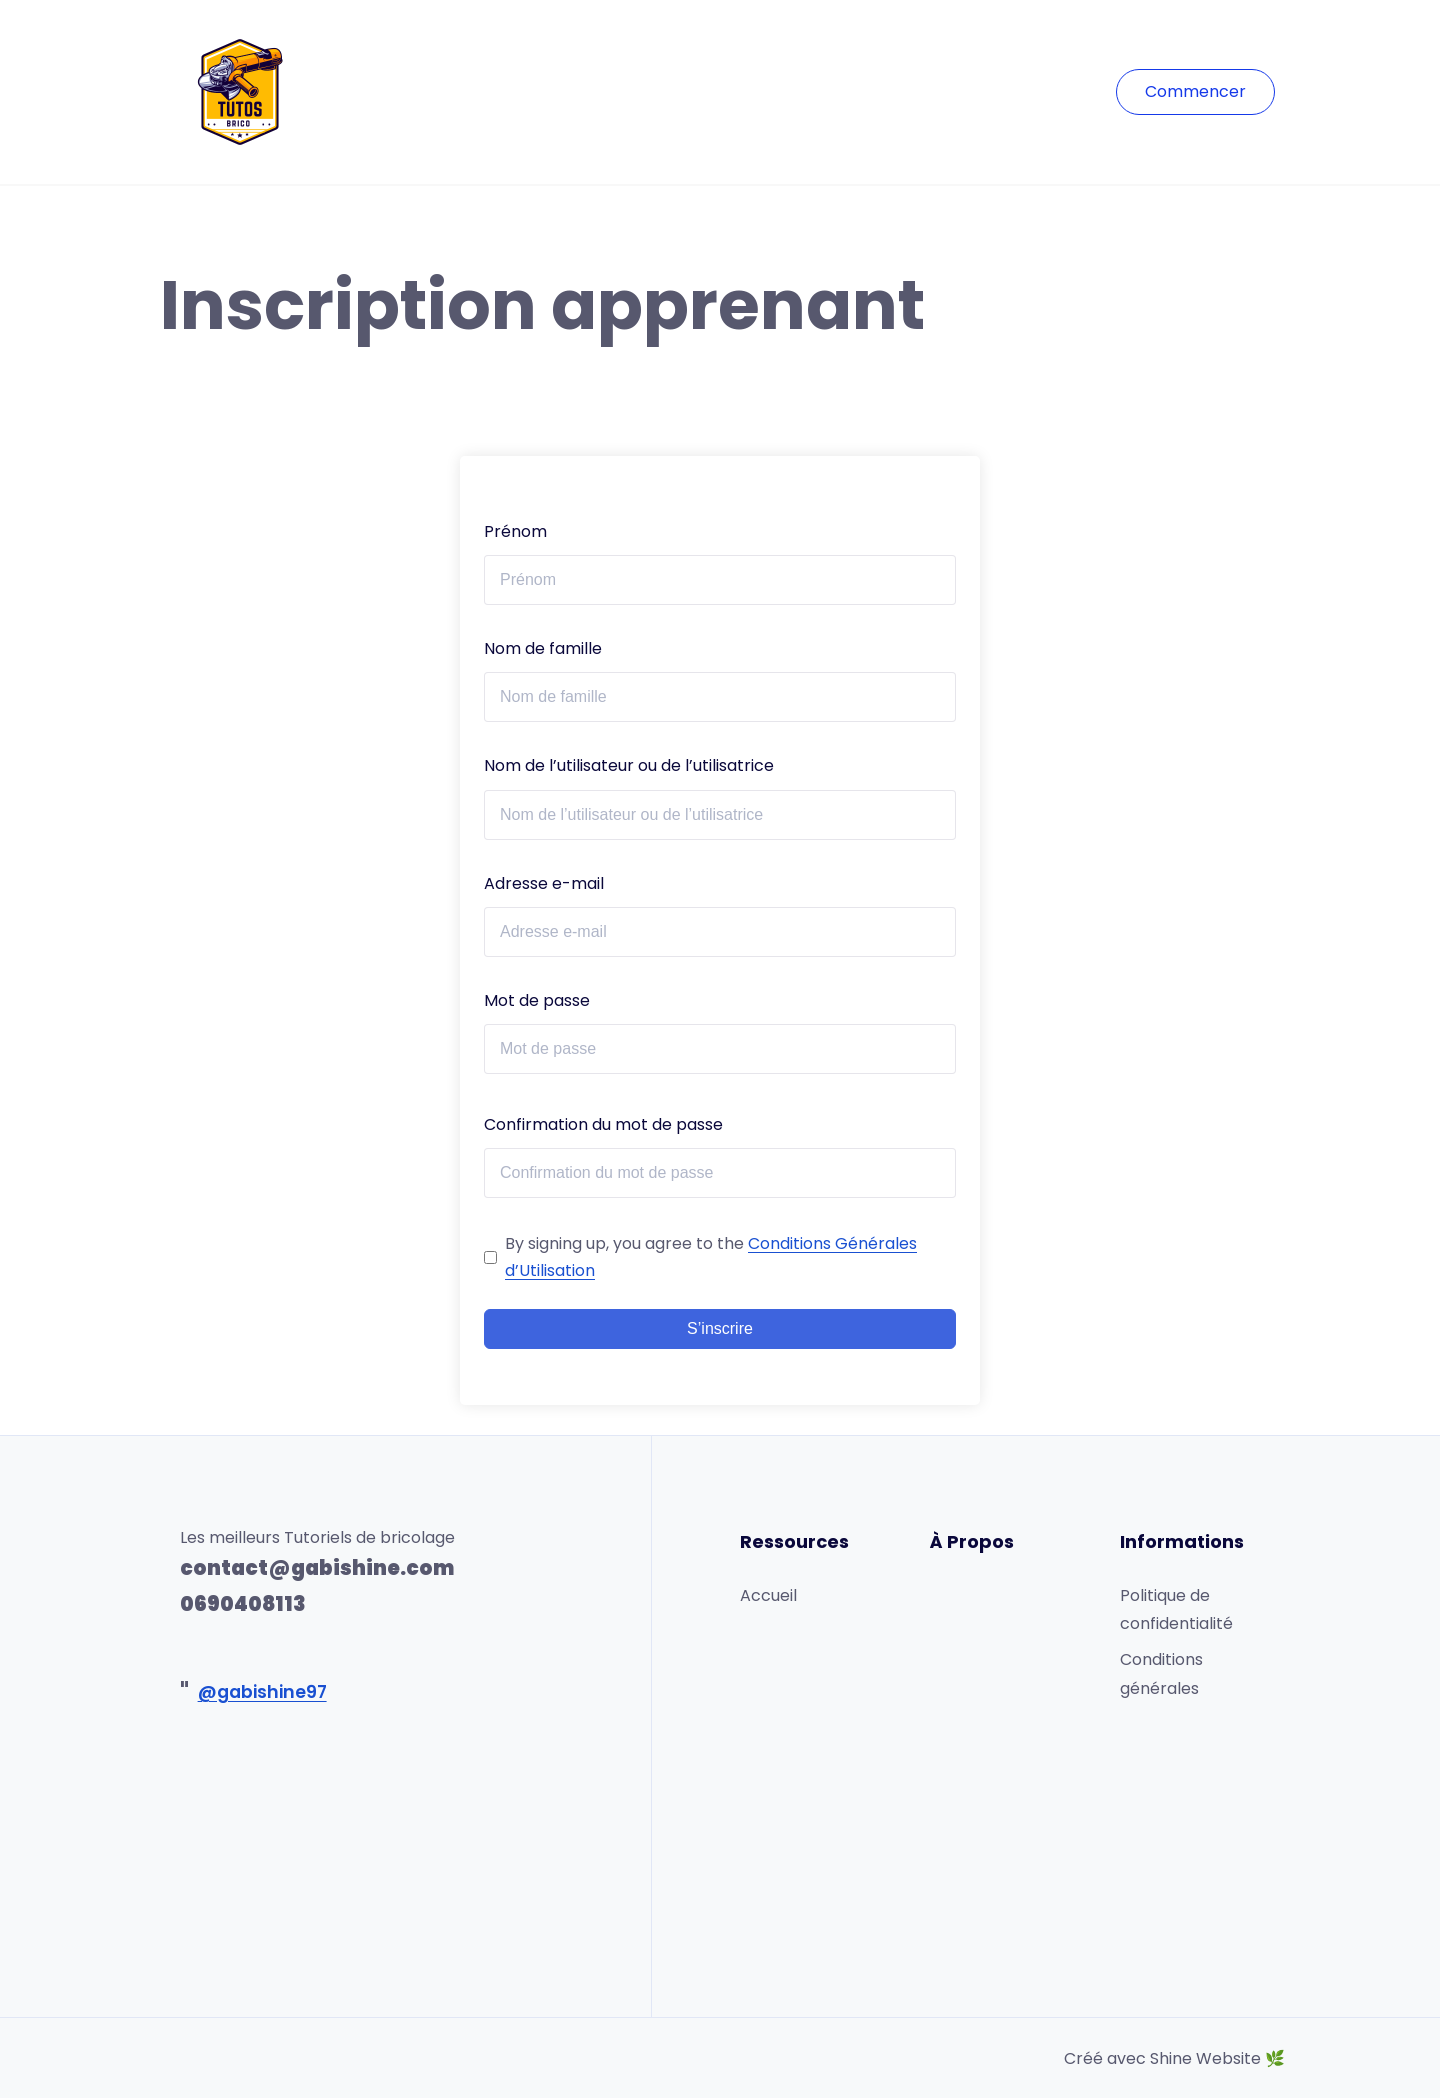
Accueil (768, 1595)
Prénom (515, 531)
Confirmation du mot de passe (603, 1124)
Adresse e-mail (544, 883)
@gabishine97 (262, 1692)
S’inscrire (720, 1328)
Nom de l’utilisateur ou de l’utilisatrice (629, 765)
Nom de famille (543, 648)
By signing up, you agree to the (711, 1257)
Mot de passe (537, 1000)
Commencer (1195, 91)
